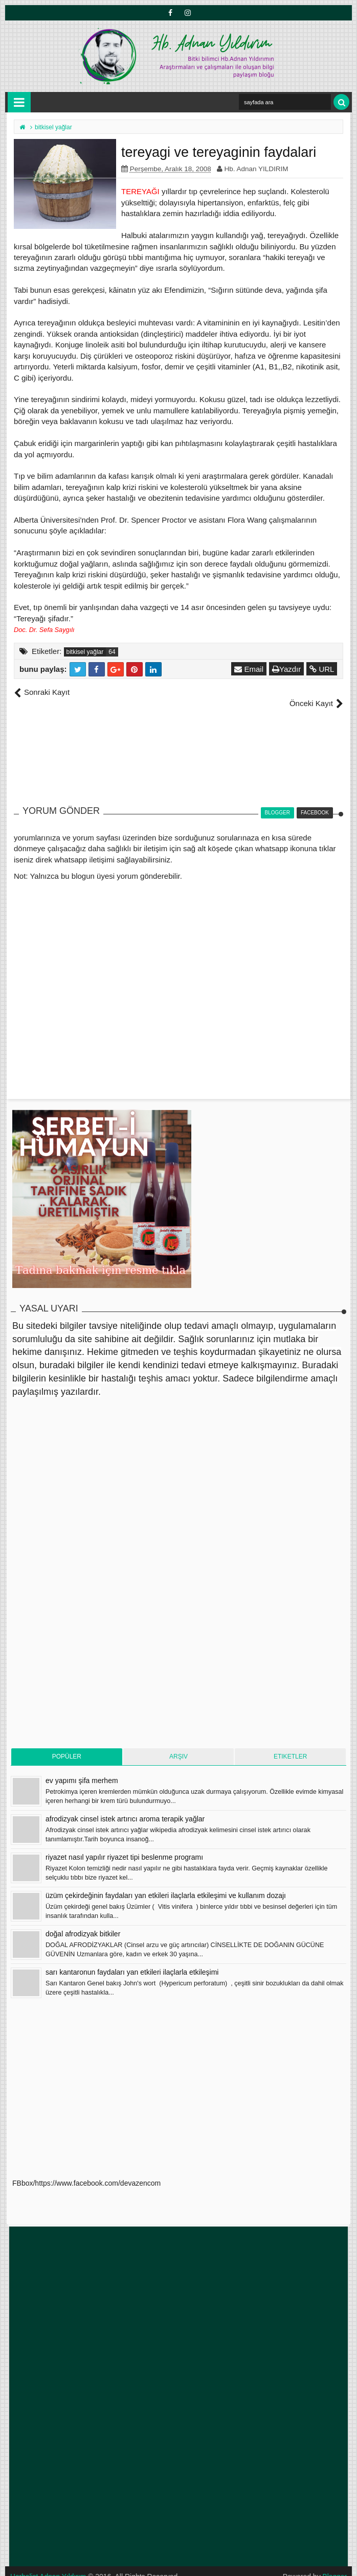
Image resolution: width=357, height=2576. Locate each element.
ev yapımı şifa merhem (82, 1770)
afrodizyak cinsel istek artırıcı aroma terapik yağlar (125, 1808)
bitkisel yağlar (85, 651)
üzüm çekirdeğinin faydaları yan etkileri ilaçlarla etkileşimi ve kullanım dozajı (166, 1885)
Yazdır (287, 669)
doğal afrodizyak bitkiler (83, 1923)
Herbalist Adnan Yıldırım (48, 2566)
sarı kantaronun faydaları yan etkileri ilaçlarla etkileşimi (132, 1961)
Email (249, 669)
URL (322, 669)
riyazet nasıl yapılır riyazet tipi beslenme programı (124, 1846)
